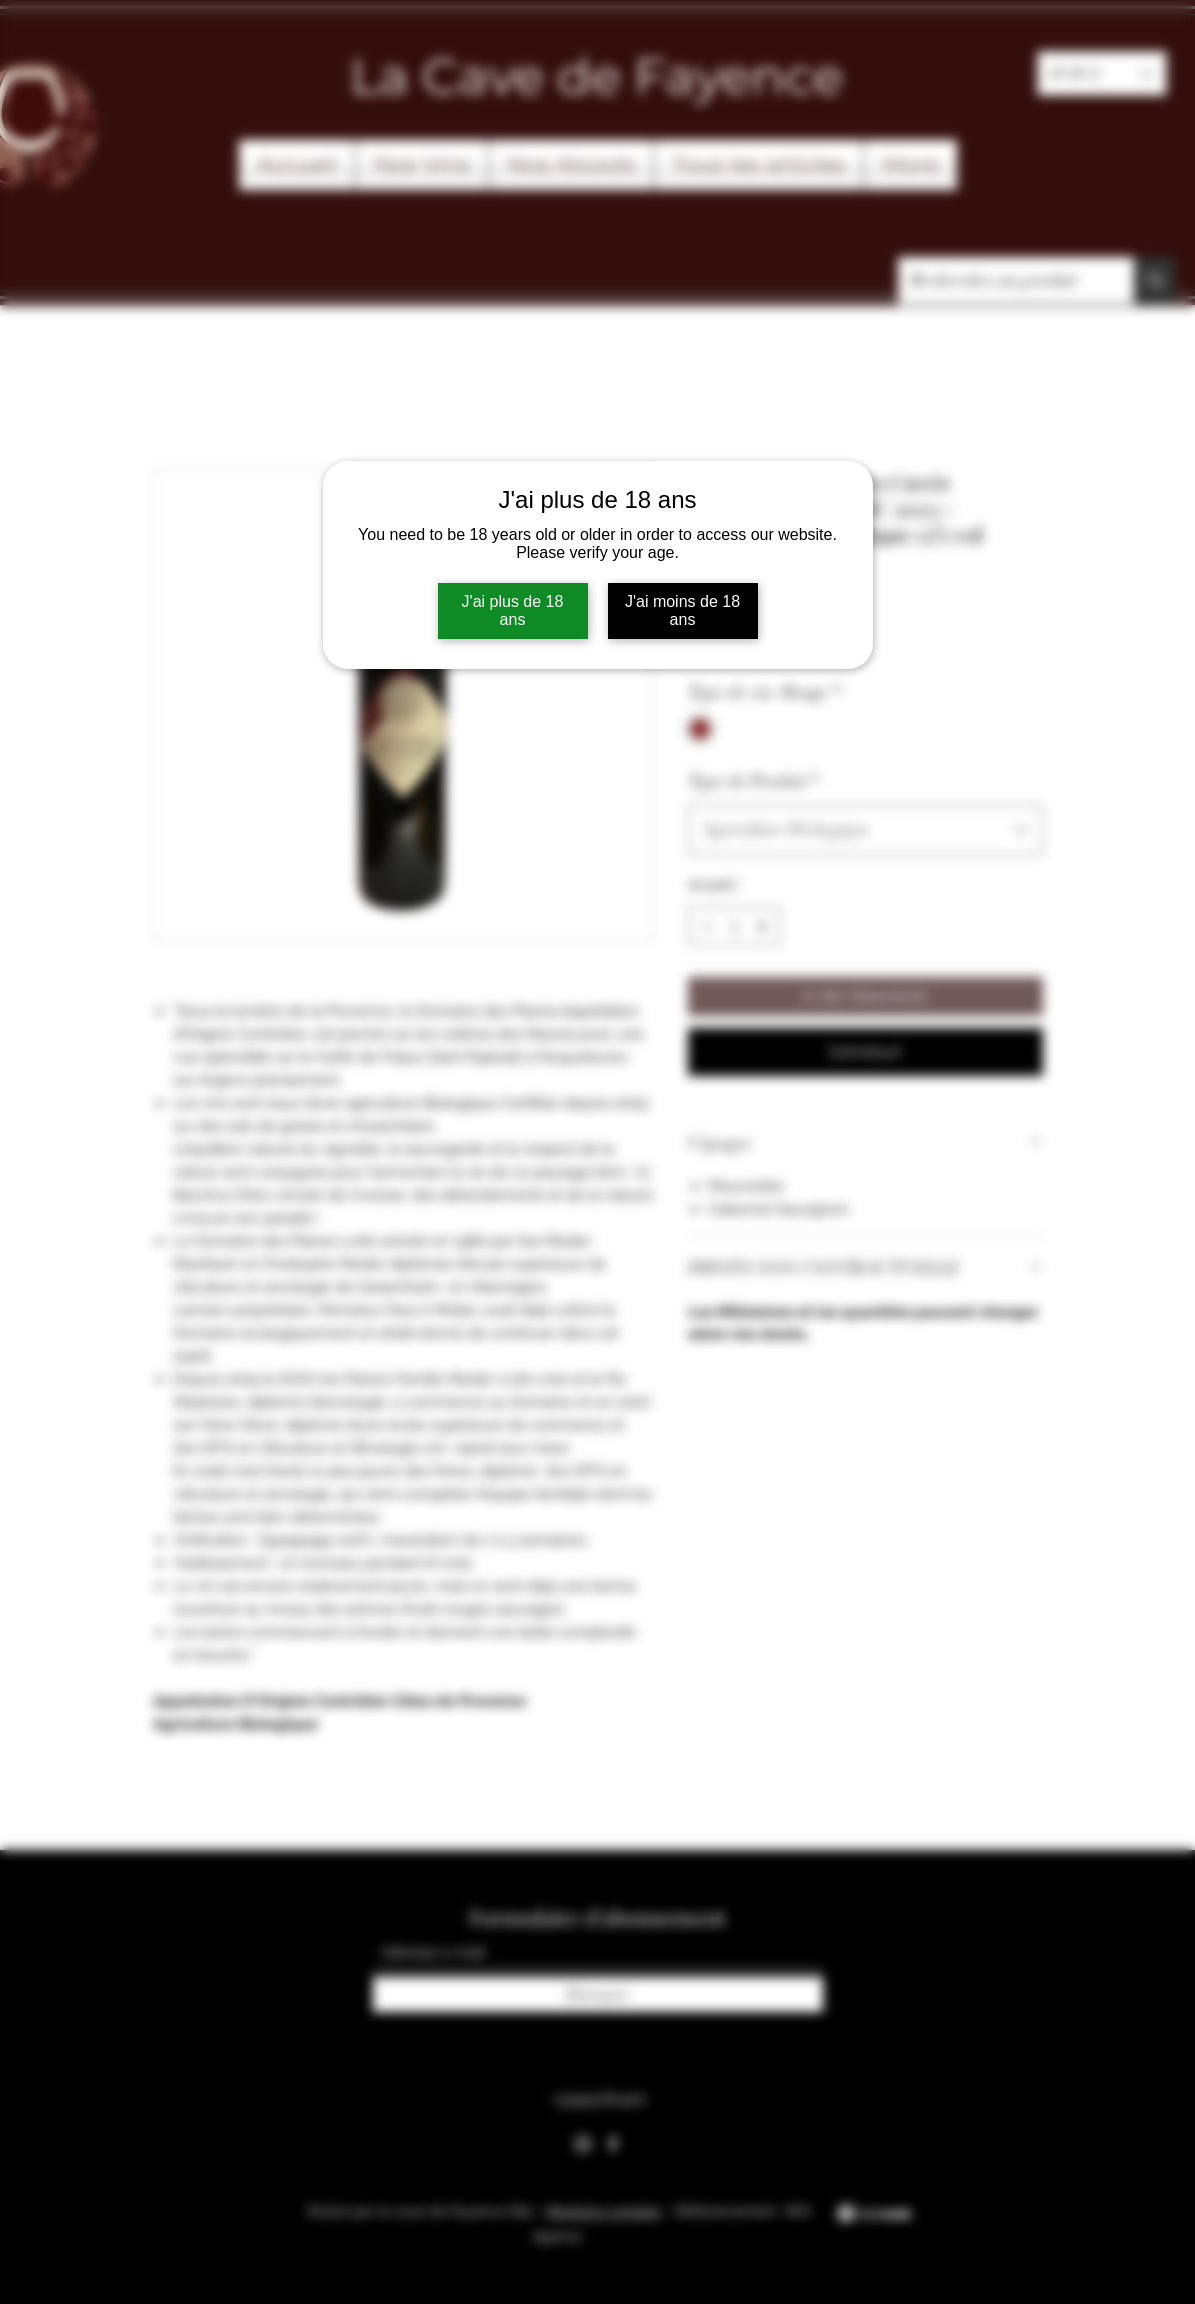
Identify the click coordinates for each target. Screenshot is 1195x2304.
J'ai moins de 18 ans (682, 610)
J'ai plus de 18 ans (513, 610)
